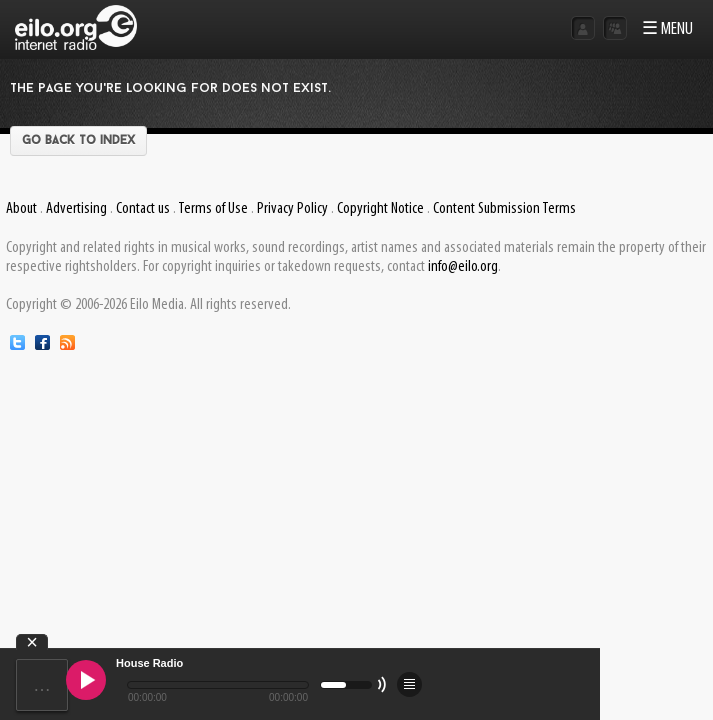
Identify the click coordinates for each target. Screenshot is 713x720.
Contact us (143, 209)
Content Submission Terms (504, 209)
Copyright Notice (380, 209)
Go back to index (78, 141)
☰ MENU (667, 29)
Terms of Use (213, 209)
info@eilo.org (463, 267)
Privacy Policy (292, 209)
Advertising (76, 209)
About (21, 209)
